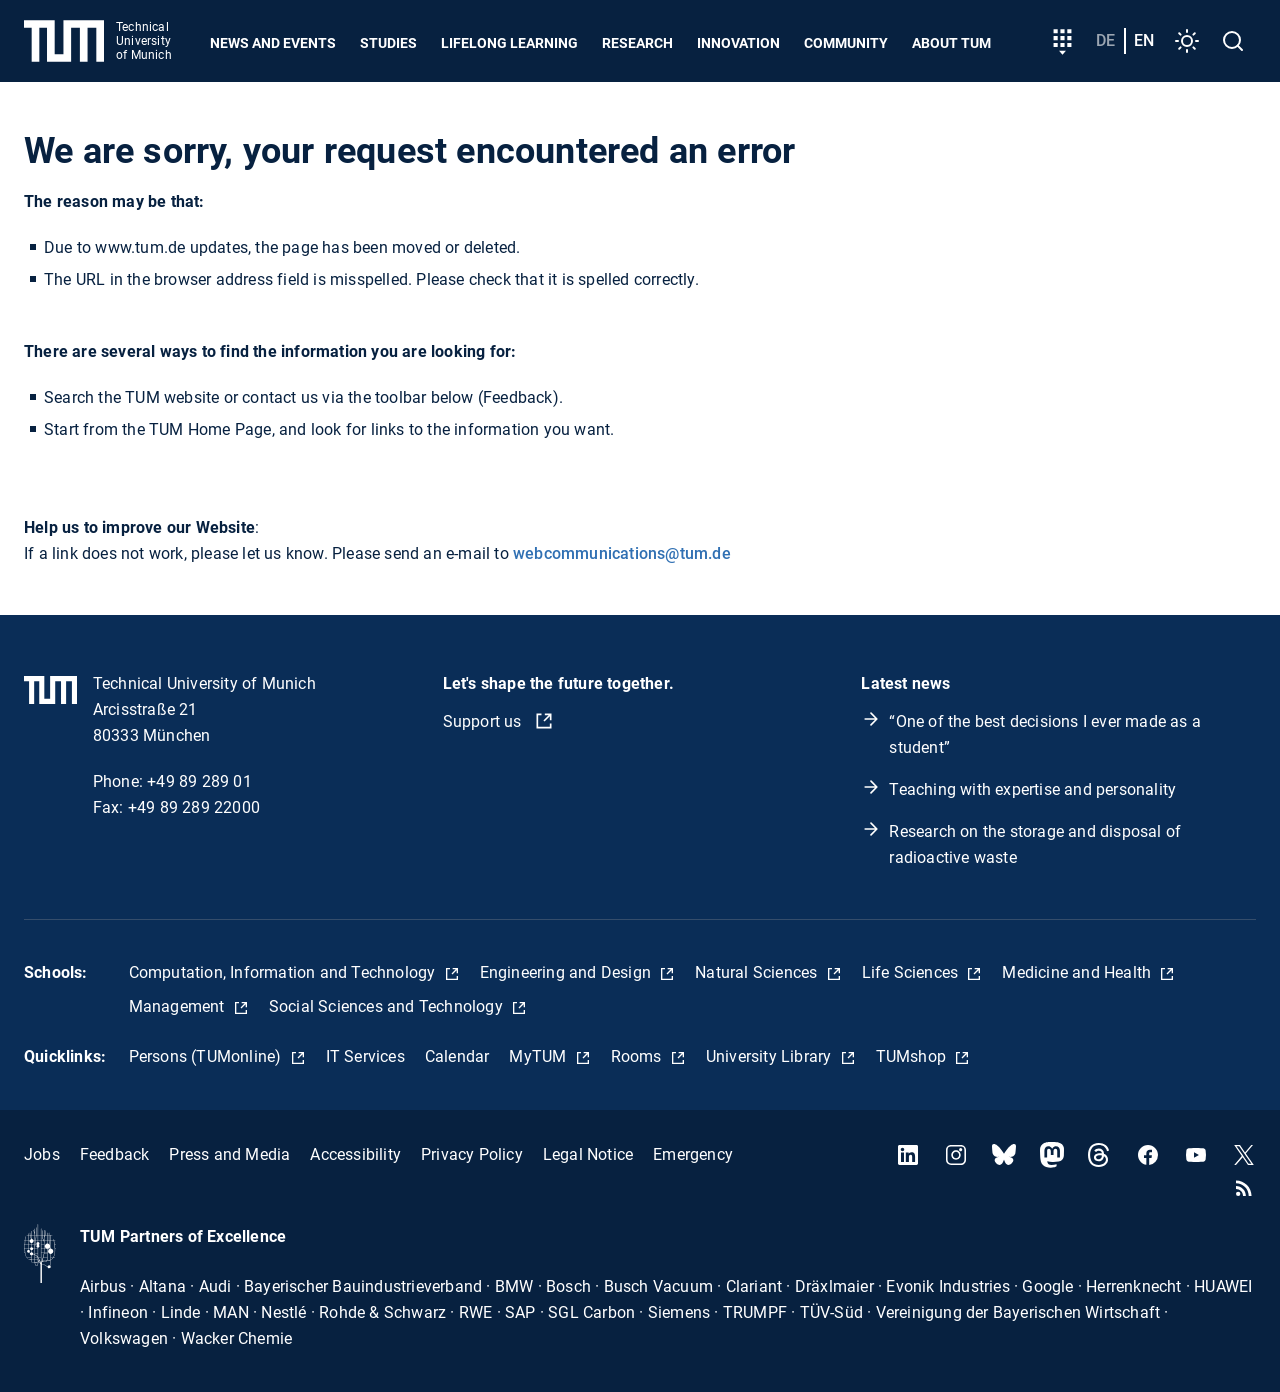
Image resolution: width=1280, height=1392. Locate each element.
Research (637, 43)
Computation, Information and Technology (284, 972)
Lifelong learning (509, 43)
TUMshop (913, 1056)
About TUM (951, 43)
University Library (771, 1056)
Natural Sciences (758, 972)
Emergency (693, 1154)
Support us (484, 721)
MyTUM (539, 1056)
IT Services (365, 1056)
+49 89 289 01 (199, 781)
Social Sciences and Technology (388, 1006)
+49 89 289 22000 (194, 807)
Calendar (457, 1056)
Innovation (738, 43)
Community (846, 43)
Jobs (42, 1154)
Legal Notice (588, 1154)
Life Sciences (912, 972)
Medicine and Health (1078, 972)
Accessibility (355, 1154)
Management (179, 1006)
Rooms (638, 1056)
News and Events (273, 43)
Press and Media (229, 1154)
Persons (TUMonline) (207, 1056)
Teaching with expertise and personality (1032, 789)
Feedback (115, 1154)
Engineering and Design (568, 972)
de (1105, 40)
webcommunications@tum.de (622, 553)
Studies (388, 43)
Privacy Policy (472, 1154)
